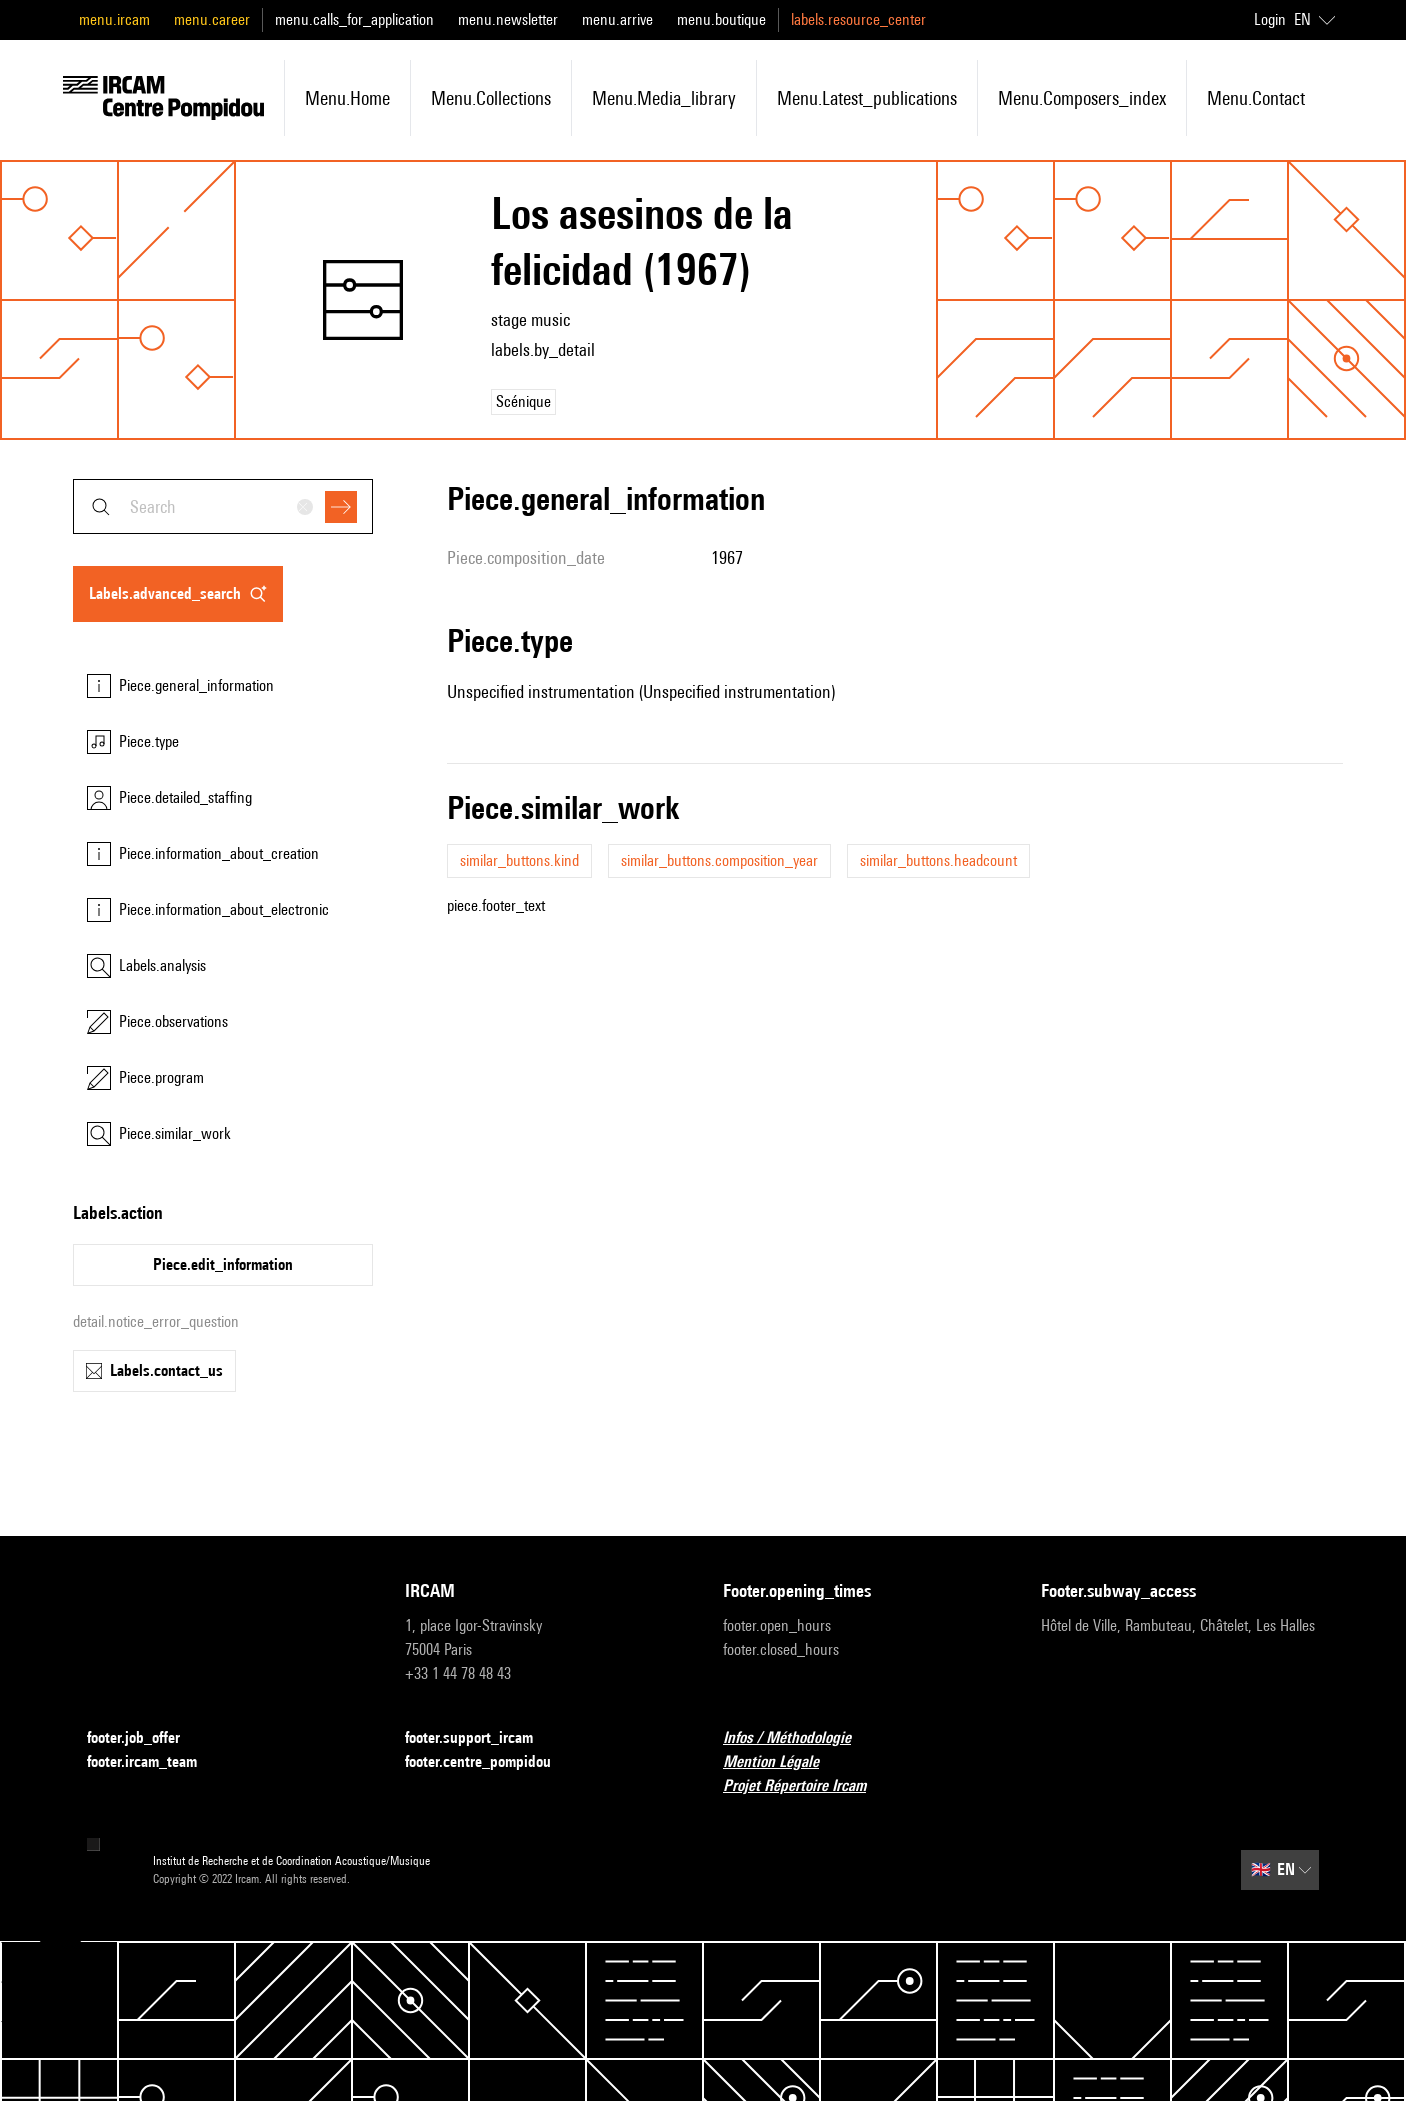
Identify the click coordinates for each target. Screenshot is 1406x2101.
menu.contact (1256, 98)
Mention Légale (783, 1762)
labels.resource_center (858, 19)
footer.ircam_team (154, 1762)
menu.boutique (721, 19)
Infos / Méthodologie (799, 1738)
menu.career (212, 19)
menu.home (347, 98)
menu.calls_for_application (354, 19)
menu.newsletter (508, 19)
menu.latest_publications (867, 98)
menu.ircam (114, 19)
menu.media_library (664, 98)
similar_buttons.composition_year (719, 860)
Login (1270, 19)
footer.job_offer (145, 1738)
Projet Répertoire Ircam (806, 1786)
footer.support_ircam (481, 1738)
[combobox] (223, 506)
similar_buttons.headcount (938, 860)
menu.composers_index (1082, 98)
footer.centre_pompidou (490, 1762)
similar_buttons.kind (519, 860)
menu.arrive (617, 19)
